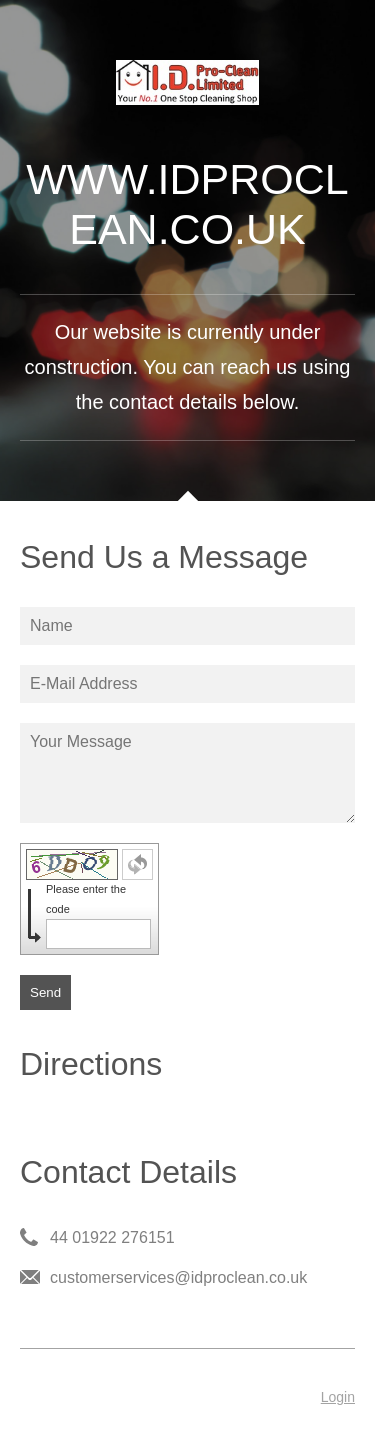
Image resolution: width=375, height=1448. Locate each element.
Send (45, 992)
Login (338, 1397)
